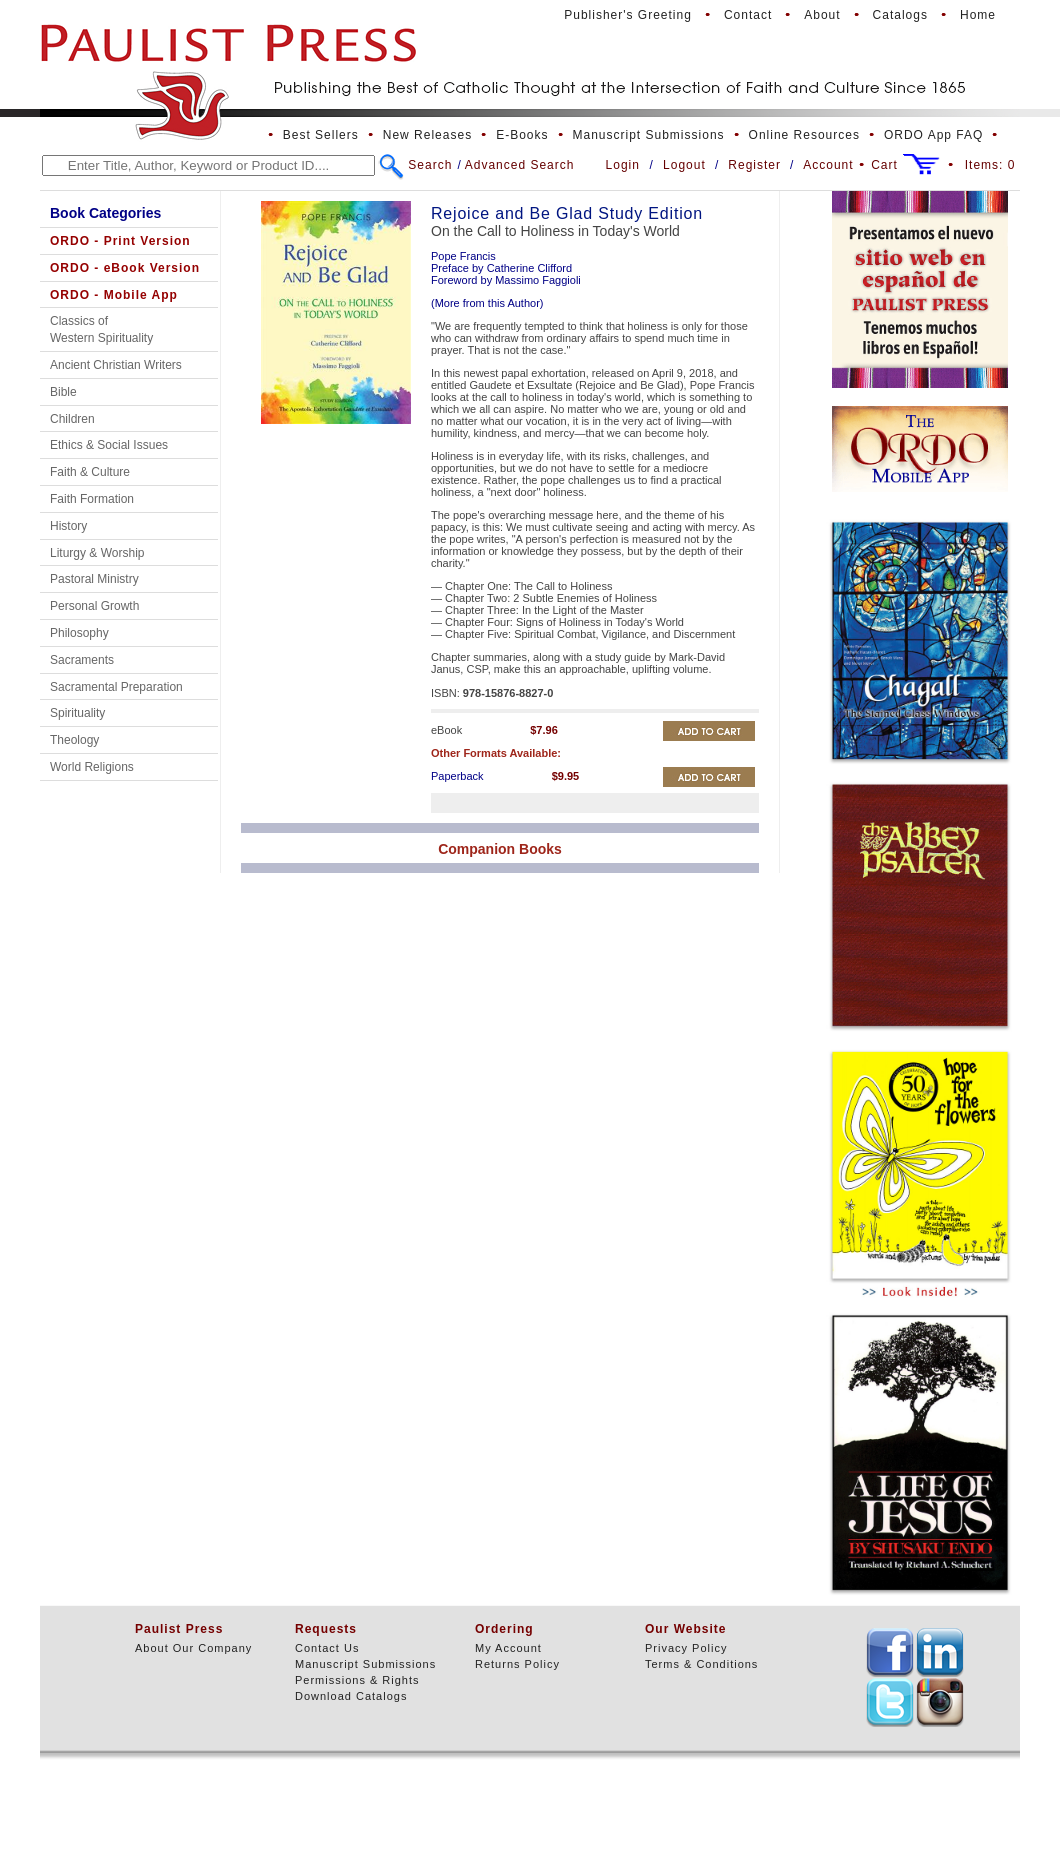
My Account (508, 1648)
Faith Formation (92, 499)
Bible (63, 392)
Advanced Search (520, 165)
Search (430, 165)
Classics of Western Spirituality (101, 329)
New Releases (427, 135)
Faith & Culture (90, 472)
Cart (884, 165)
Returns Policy (517, 1664)
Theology (74, 740)
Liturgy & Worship (97, 553)
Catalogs (900, 15)
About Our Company (193, 1648)
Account (828, 165)
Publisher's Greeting (628, 15)
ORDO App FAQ (933, 135)
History (68, 526)
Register (754, 165)
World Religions (92, 767)
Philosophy (79, 633)
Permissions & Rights (357, 1680)
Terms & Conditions (701, 1664)
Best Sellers (321, 135)
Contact (748, 15)
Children (72, 419)
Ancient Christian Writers (116, 365)
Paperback (457, 776)
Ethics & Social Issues (109, 445)
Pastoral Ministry (94, 579)
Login (623, 165)
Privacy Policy (686, 1648)
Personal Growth (94, 606)
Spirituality (77, 713)
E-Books (522, 135)
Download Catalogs (351, 1696)
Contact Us (327, 1648)
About (822, 15)
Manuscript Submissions (649, 135)
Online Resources (804, 135)
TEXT (890, 1652)
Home (978, 15)
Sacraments (82, 660)
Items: (990, 165)
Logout (684, 165)
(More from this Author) (487, 303)
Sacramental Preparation (116, 687)
